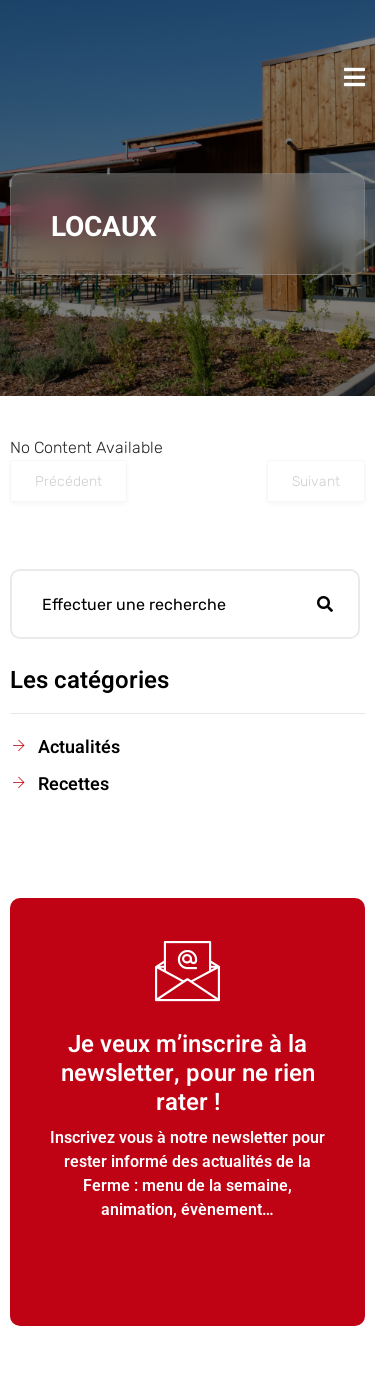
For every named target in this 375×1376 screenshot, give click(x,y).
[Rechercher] (325, 604)
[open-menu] (354, 77)
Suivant (316, 481)
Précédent (68, 481)
